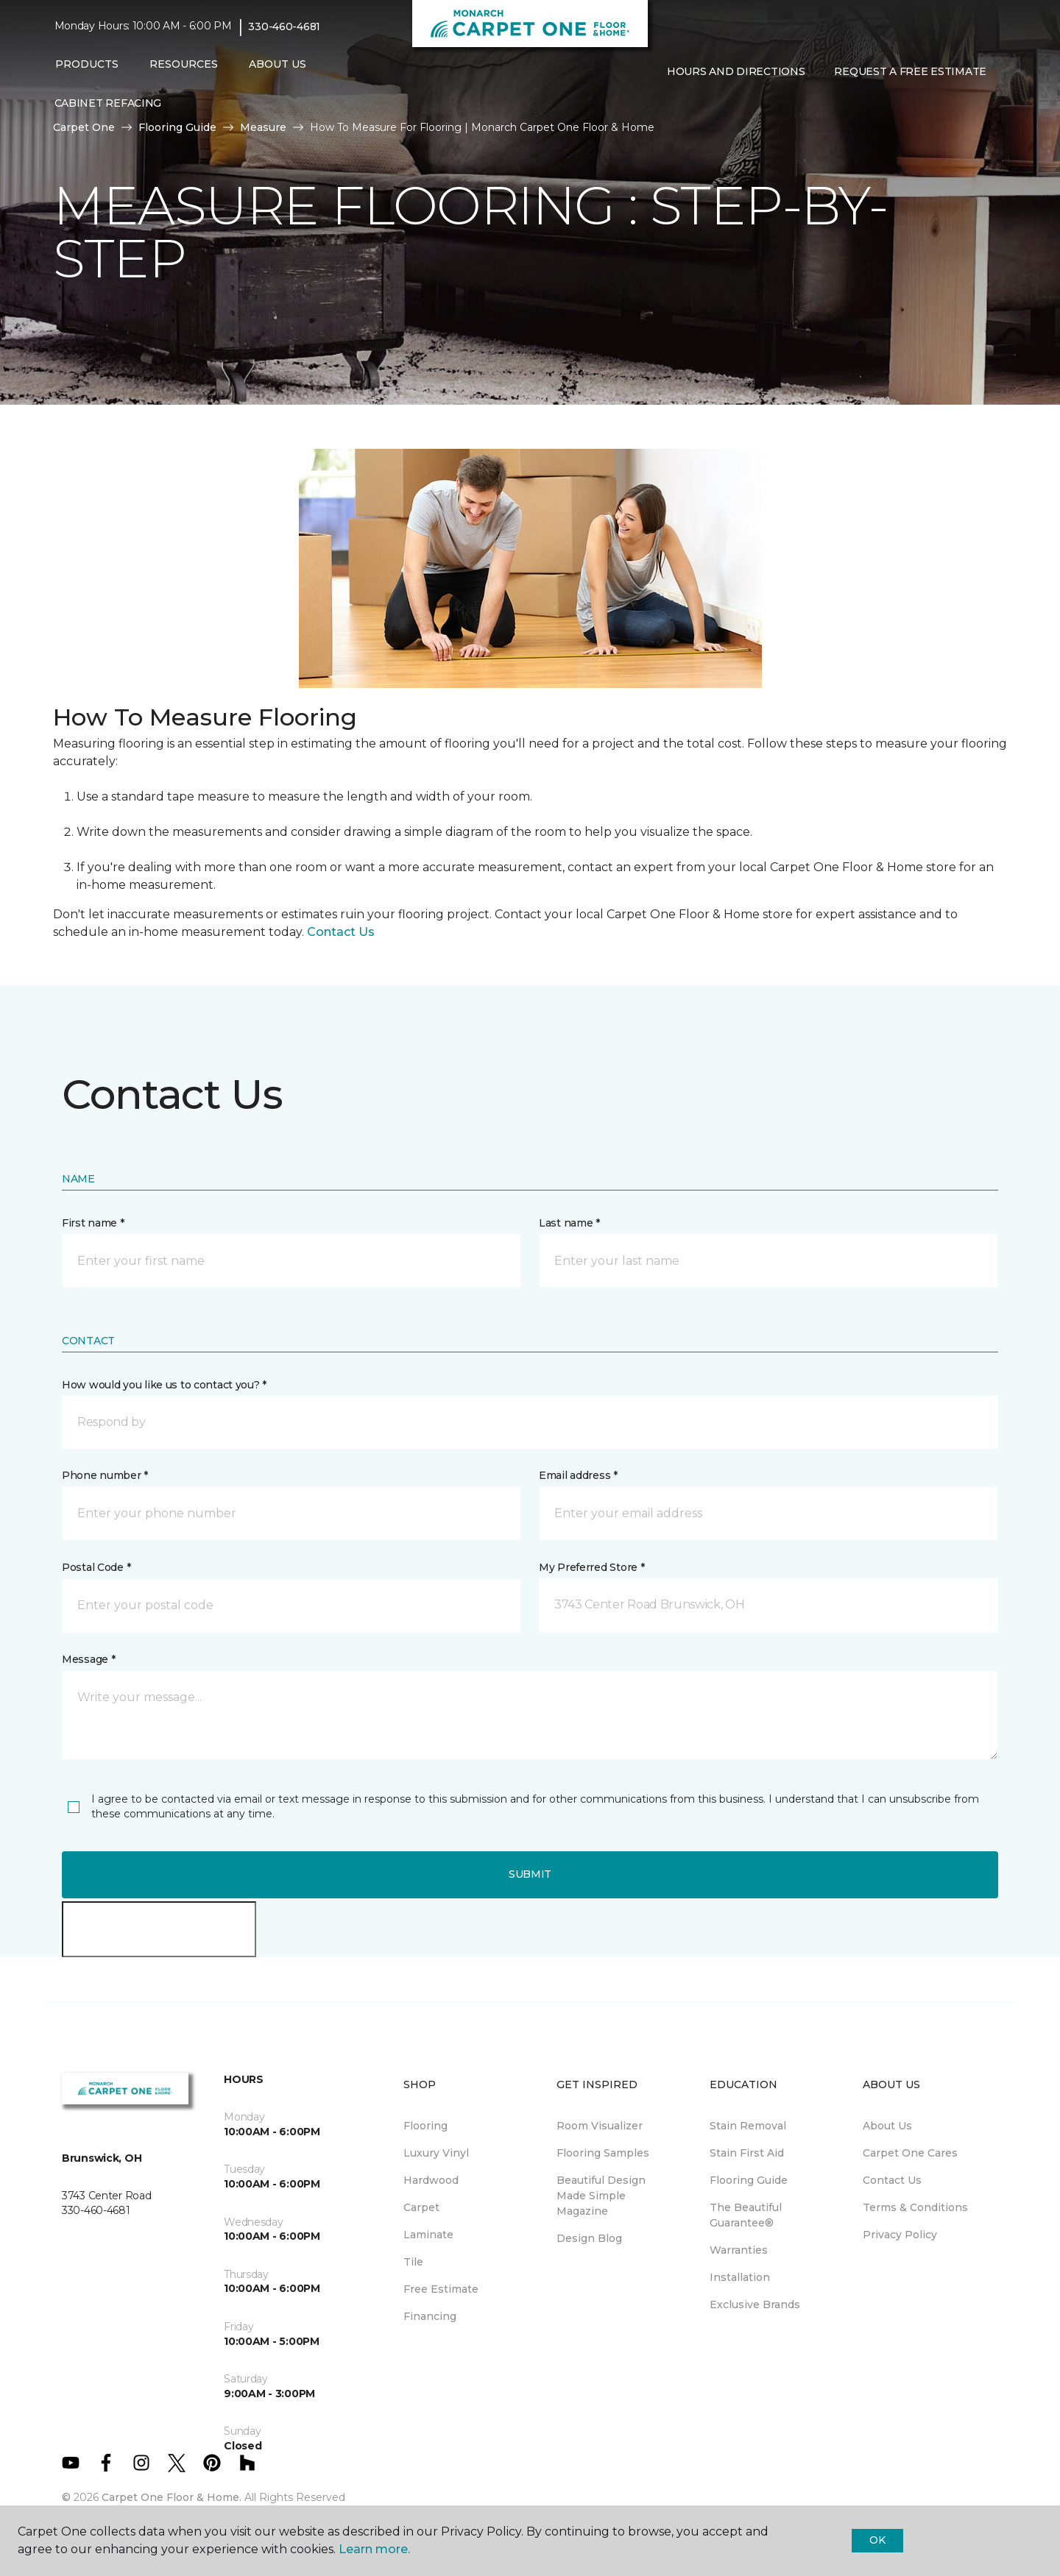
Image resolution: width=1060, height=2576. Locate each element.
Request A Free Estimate (910, 71)
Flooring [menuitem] (425, 2125)
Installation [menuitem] (740, 2277)
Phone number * (105, 1475)
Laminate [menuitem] (428, 2234)
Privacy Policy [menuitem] (900, 2234)
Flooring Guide (177, 127)
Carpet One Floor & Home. (171, 2497)
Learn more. (374, 2549)
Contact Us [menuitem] (892, 2180)
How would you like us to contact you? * (164, 1385)
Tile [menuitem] (413, 2261)
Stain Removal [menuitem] (748, 2125)
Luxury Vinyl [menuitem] (436, 2153)
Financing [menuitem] (429, 2316)
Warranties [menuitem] (739, 2250)
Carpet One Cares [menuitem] (910, 2153)
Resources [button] (183, 64)
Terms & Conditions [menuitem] (915, 2207)
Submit (530, 1874)
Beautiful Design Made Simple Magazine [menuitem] (601, 2196)
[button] (664, 102)
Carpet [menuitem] (421, 2207)
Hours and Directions (736, 71)
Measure (263, 127)
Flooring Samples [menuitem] (602, 2153)
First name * (93, 1223)
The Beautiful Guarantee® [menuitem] (746, 2215)
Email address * (578, 1475)
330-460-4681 (284, 26)
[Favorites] (681, 102)
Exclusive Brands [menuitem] (755, 2304)
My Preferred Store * (591, 1567)
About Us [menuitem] (887, 2125)
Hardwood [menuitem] (431, 2180)
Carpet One (84, 127)
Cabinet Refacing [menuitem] (108, 103)
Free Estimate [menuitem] (440, 2289)
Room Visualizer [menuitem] (599, 2125)
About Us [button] (277, 64)
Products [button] (87, 64)
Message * (88, 1659)
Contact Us (341, 932)
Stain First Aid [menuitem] (747, 2153)
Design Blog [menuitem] (589, 2238)
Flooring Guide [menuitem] (749, 2180)
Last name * (569, 1223)
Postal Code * (96, 1567)
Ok (877, 2540)
